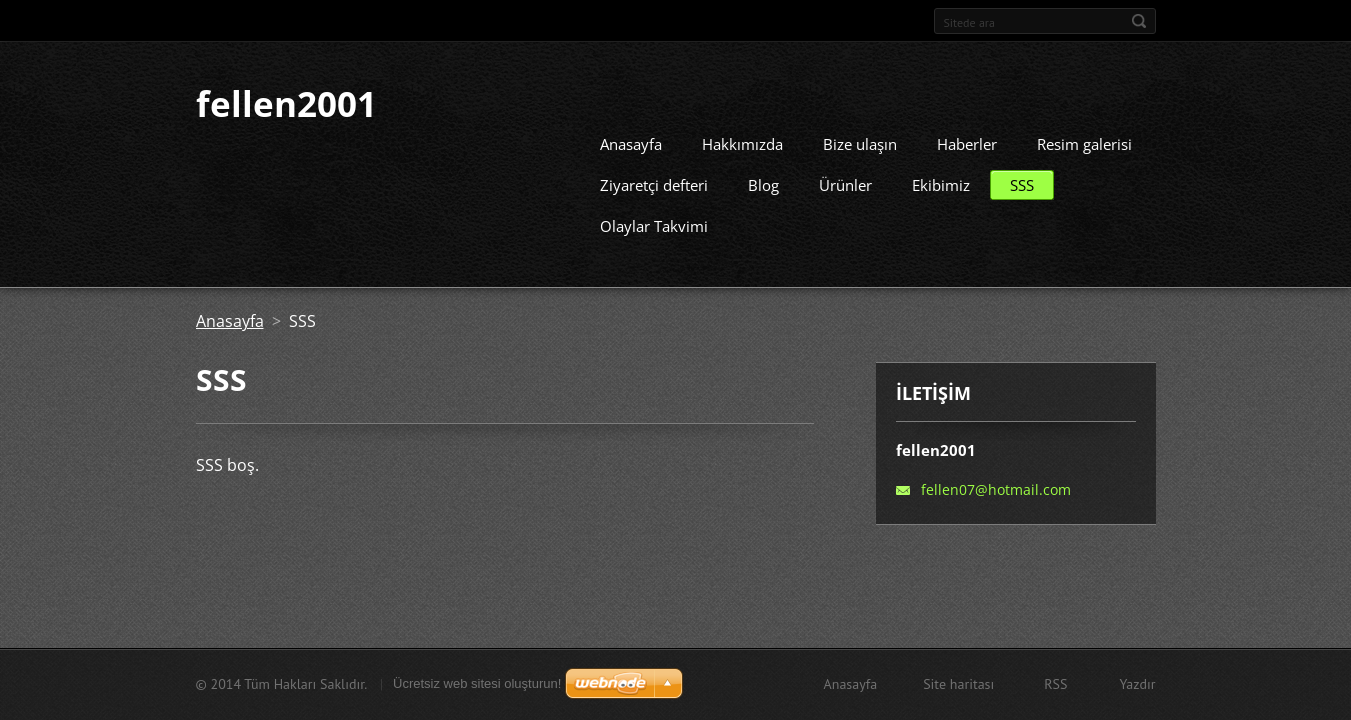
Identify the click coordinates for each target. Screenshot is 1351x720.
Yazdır (1137, 684)
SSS (1022, 179)
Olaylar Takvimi (654, 220)
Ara (1139, 21)
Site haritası (958, 684)
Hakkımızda (742, 138)
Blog (763, 179)
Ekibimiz (941, 179)
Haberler (967, 138)
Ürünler (845, 179)
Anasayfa (631, 138)
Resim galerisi (1084, 138)
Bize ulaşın (860, 138)
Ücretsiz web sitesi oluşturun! (477, 683)
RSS (1055, 684)
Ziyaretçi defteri (654, 179)
